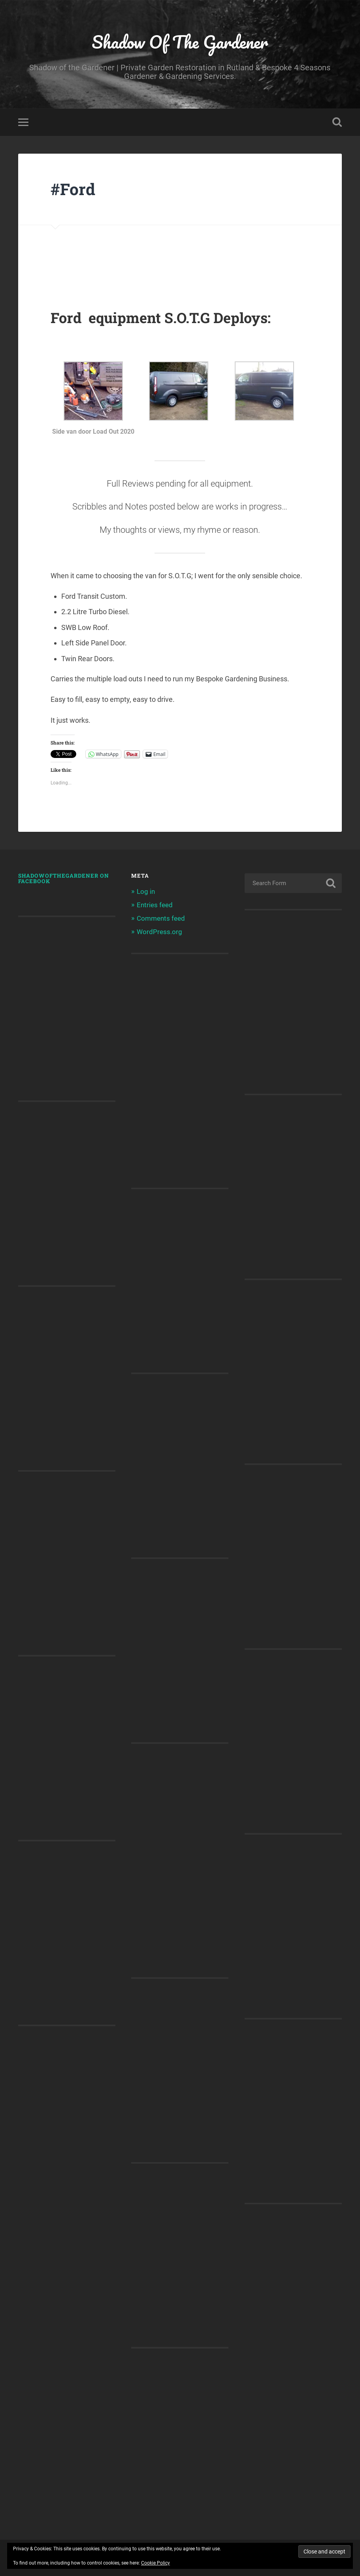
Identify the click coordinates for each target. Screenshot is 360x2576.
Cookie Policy (155, 2563)
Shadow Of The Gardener (180, 42)
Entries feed (155, 905)
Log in (146, 891)
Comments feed (161, 918)
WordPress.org (159, 932)
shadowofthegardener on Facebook (63, 878)
